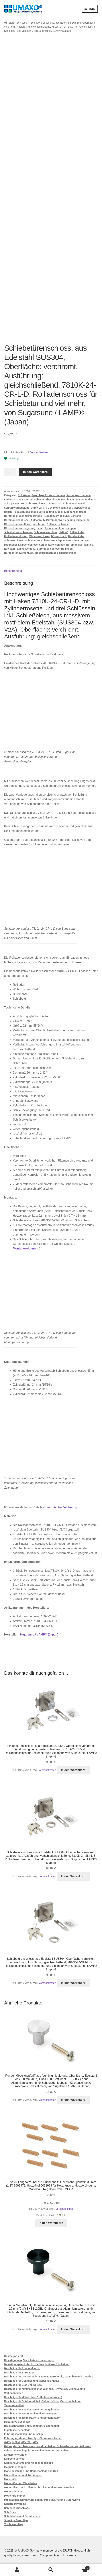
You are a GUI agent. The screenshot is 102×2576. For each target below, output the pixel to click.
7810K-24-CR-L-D (41, 507)
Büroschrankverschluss (18, 552)
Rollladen (66, 548)
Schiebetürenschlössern (40, 540)
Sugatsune (82, 520)
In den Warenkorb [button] (73, 1769)
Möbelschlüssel (62, 507)
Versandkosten (39, 452)
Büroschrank (59, 536)
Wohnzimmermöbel (30, 515)
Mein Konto (17, 2570)
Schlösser (22, 22)
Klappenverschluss (67, 540)
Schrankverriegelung (17, 507)
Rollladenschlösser (16, 536)
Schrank (76, 515)
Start (11, 22)
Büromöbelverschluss (79, 544)
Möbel (59, 511)
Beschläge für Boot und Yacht (79, 499)
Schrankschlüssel (74, 503)
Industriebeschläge (46, 552)
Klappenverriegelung (56, 515)
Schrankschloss (14, 540)
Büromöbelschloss (48, 548)
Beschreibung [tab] (13, 570)
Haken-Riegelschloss (17, 511)
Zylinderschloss (54, 528)
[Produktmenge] (10, 472)
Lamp (40, 528)
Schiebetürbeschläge (47, 499)
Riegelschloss (67, 552)
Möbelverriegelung (42, 511)
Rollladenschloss (57, 524)
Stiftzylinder (77, 532)
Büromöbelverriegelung (60, 520)
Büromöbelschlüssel (16, 520)
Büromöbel (11, 515)
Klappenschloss (28, 544)
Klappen (71, 528)
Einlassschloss (26, 548)
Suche (51, 2570)
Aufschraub (38, 520)
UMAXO (63, 532)
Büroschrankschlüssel (18, 524)
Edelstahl (9, 548)
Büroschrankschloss (33, 503)
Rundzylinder (76, 536)
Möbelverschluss (39, 536)
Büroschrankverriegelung (19, 528)
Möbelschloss (82, 507)
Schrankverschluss (45, 532)
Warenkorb (79, 2567)
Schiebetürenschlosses (18, 532)
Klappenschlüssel (75, 511)
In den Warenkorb (35, 471)
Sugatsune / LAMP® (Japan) (38, 1634)
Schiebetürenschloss (52, 544)
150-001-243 (54, 503)
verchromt (39, 524)
